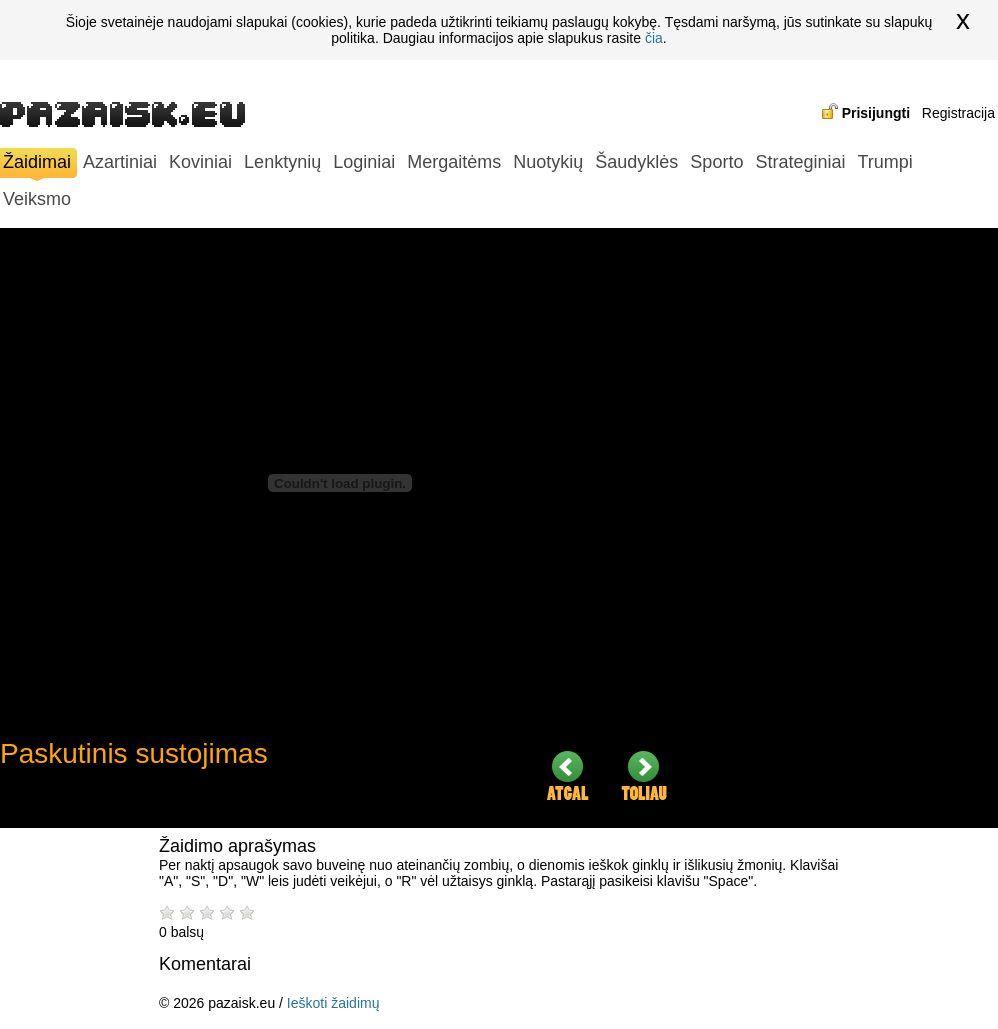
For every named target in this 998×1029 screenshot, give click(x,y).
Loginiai (364, 162)
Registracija (958, 113)
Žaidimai (37, 164)
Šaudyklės (636, 162)
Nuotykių (548, 162)
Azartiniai (120, 162)
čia (654, 38)
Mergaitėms (454, 162)
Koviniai (200, 162)
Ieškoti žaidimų (333, 1003)
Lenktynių (282, 162)
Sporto (716, 162)
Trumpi (884, 162)
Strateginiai (800, 162)
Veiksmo (37, 199)
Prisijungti (876, 113)
